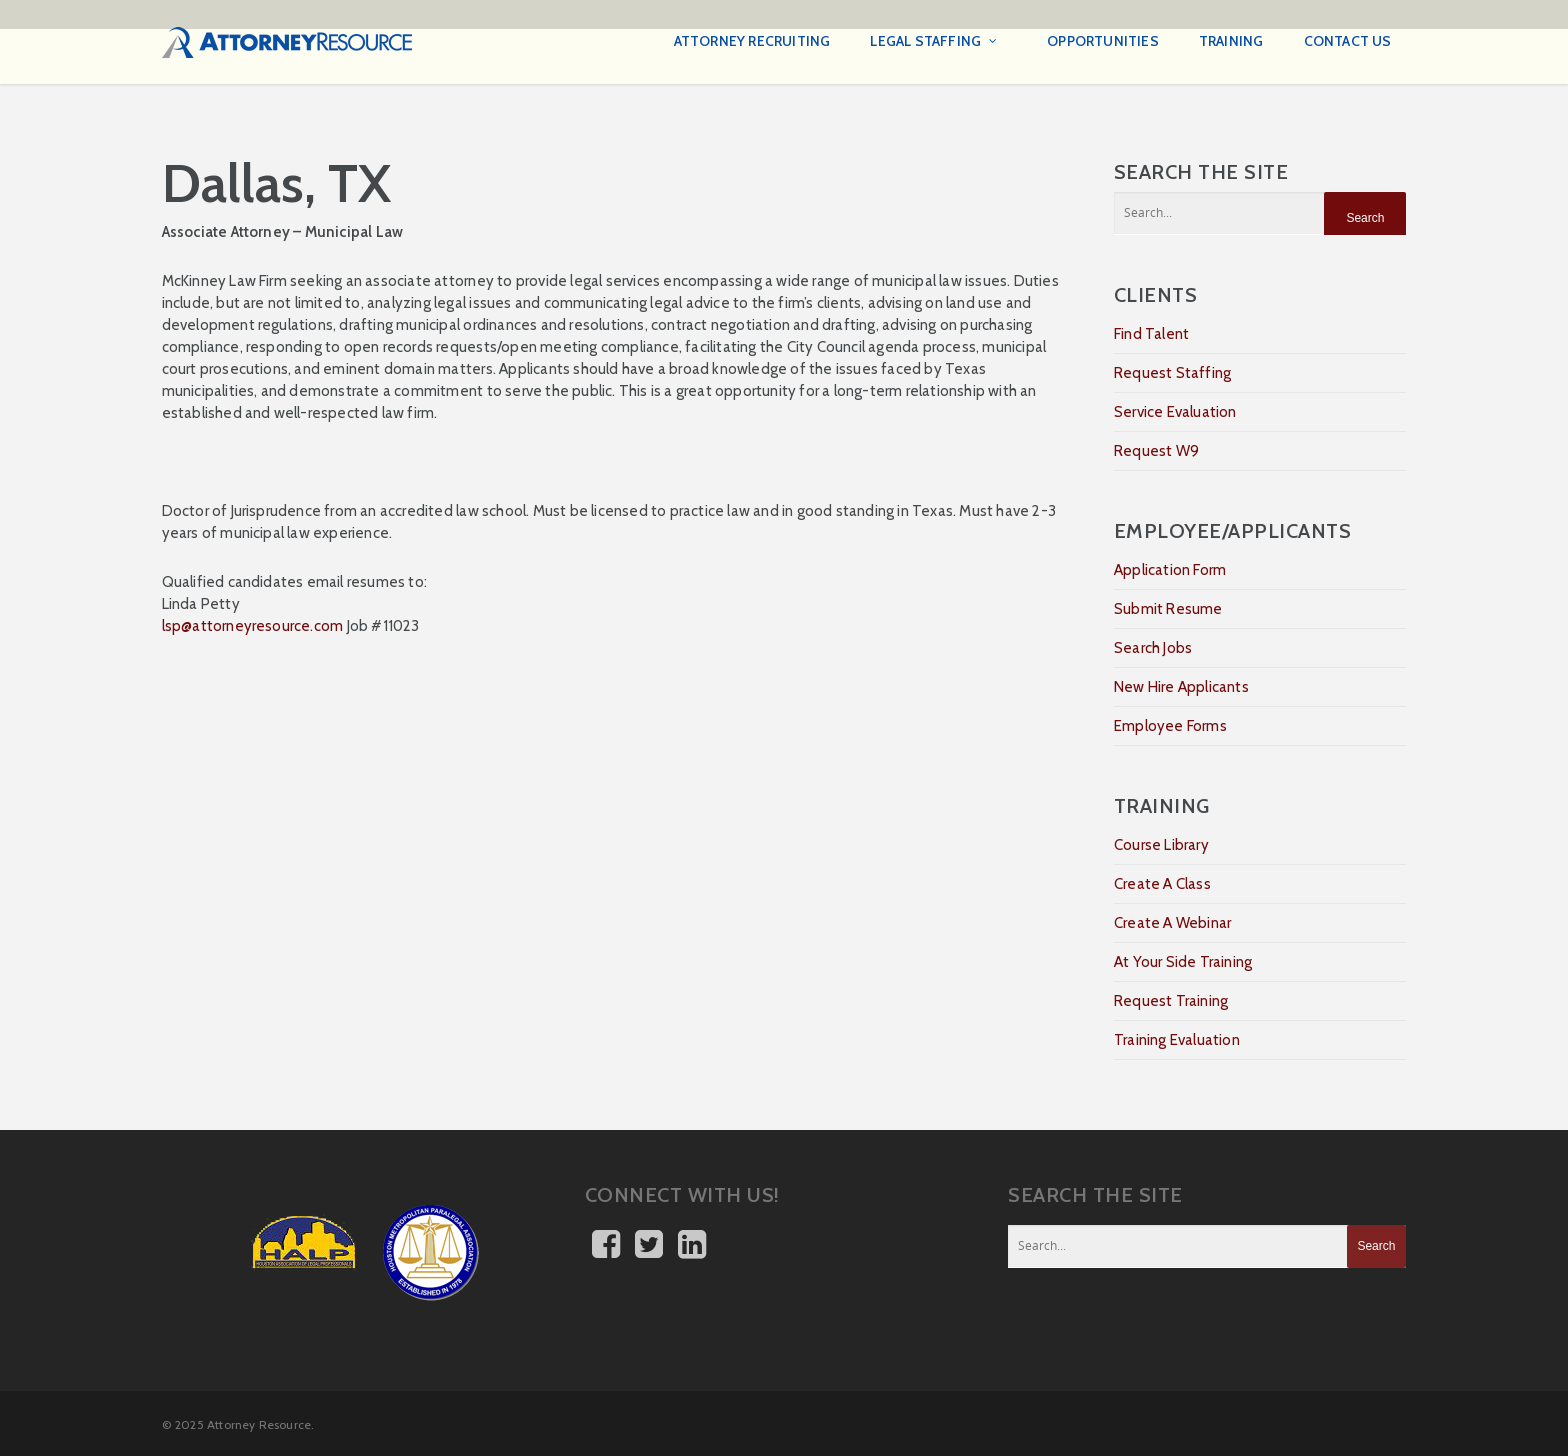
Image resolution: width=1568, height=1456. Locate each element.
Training (1231, 41)
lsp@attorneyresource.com (253, 626)
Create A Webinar (1172, 923)
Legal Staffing (934, 42)
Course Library (1161, 845)
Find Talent (1151, 334)
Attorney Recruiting (752, 41)
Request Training (1171, 1001)
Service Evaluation (1175, 412)
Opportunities (1103, 41)
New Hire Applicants (1181, 687)
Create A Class (1162, 884)
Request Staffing (1172, 373)
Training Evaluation (1177, 1040)
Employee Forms (1170, 726)
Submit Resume (1168, 609)
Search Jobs (1153, 648)
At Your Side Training (1183, 962)
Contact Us (1348, 41)
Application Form (1170, 570)
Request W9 (1156, 451)
